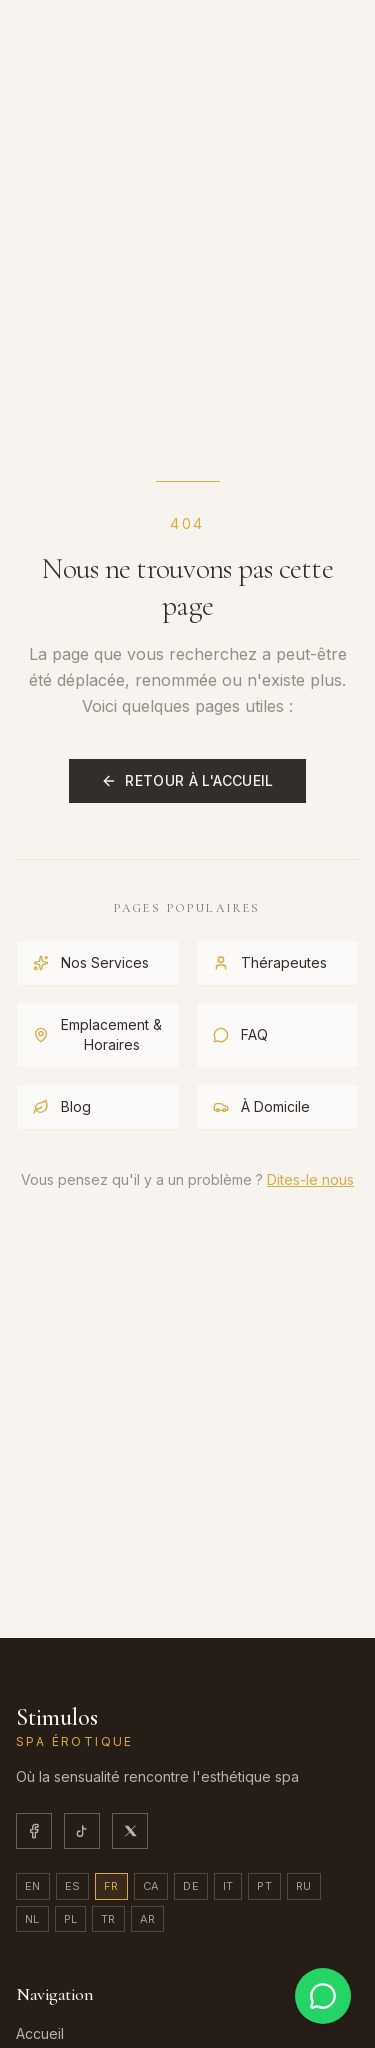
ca (151, 1886)
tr (108, 1919)
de (191, 1886)
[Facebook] (34, 1831)
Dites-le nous (310, 1179)
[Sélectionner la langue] (282, 40)
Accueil (40, 2033)
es (73, 1886)
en (33, 1886)
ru (304, 1886)
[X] (130, 1831)
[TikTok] (82, 1831)
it (228, 1886)
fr (111, 1886)
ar (148, 1919)
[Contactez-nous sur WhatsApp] (323, 1996)
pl (71, 1919)
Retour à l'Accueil (187, 780)
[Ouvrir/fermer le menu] (339, 40)
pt (264, 1886)
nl (32, 1919)
